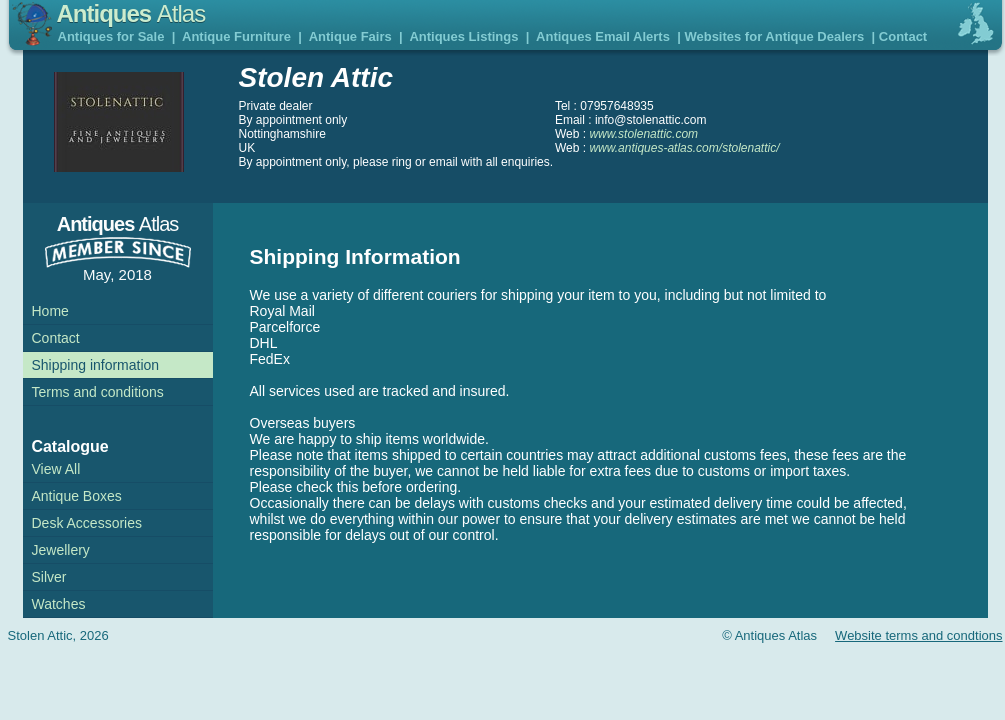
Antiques (131, 13)
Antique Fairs (350, 36)
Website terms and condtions (918, 635)
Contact (903, 36)
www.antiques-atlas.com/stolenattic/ (684, 148)
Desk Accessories (87, 523)
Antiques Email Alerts (603, 36)
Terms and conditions (98, 392)
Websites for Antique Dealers (774, 36)
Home (50, 311)
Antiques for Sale (111, 36)
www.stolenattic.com (643, 134)
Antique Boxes (77, 496)
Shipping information (96, 365)
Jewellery (61, 550)
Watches (59, 604)
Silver (49, 577)
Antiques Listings (463, 36)
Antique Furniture (236, 36)
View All (56, 469)
